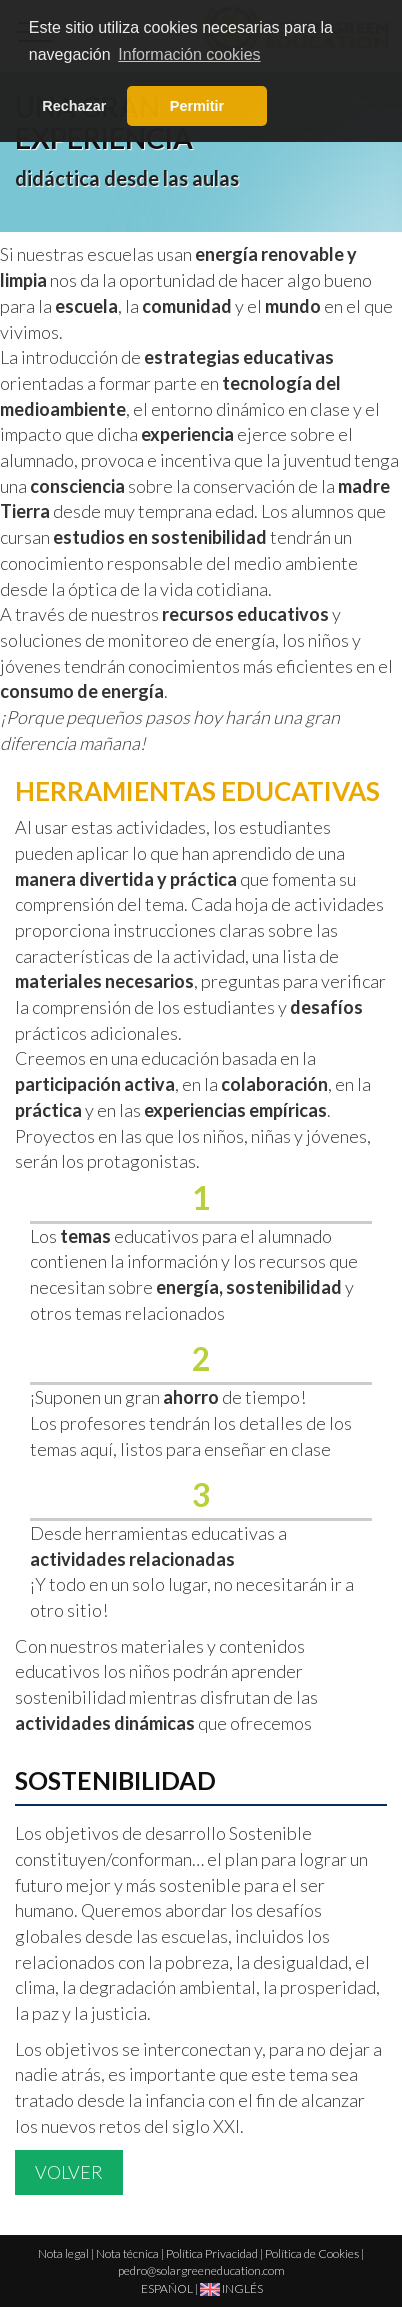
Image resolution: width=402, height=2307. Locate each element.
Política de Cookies (312, 2253)
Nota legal (63, 2253)
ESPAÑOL (167, 2288)
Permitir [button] (197, 106)
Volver (69, 2172)
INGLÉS (231, 2288)
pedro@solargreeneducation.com (201, 2270)
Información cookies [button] (189, 54)
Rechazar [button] (74, 106)
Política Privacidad (212, 2253)
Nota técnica (127, 2253)
